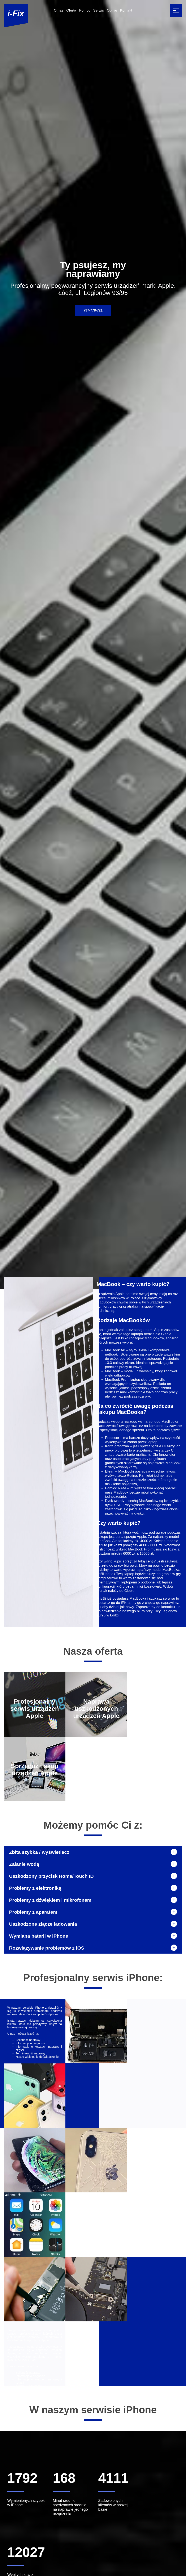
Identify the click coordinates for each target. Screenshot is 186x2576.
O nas (58, 10)
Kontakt (126, 10)
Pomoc (84, 10)
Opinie (112, 10)
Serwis (98, 10)
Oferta (71, 10)
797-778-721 (93, 315)
